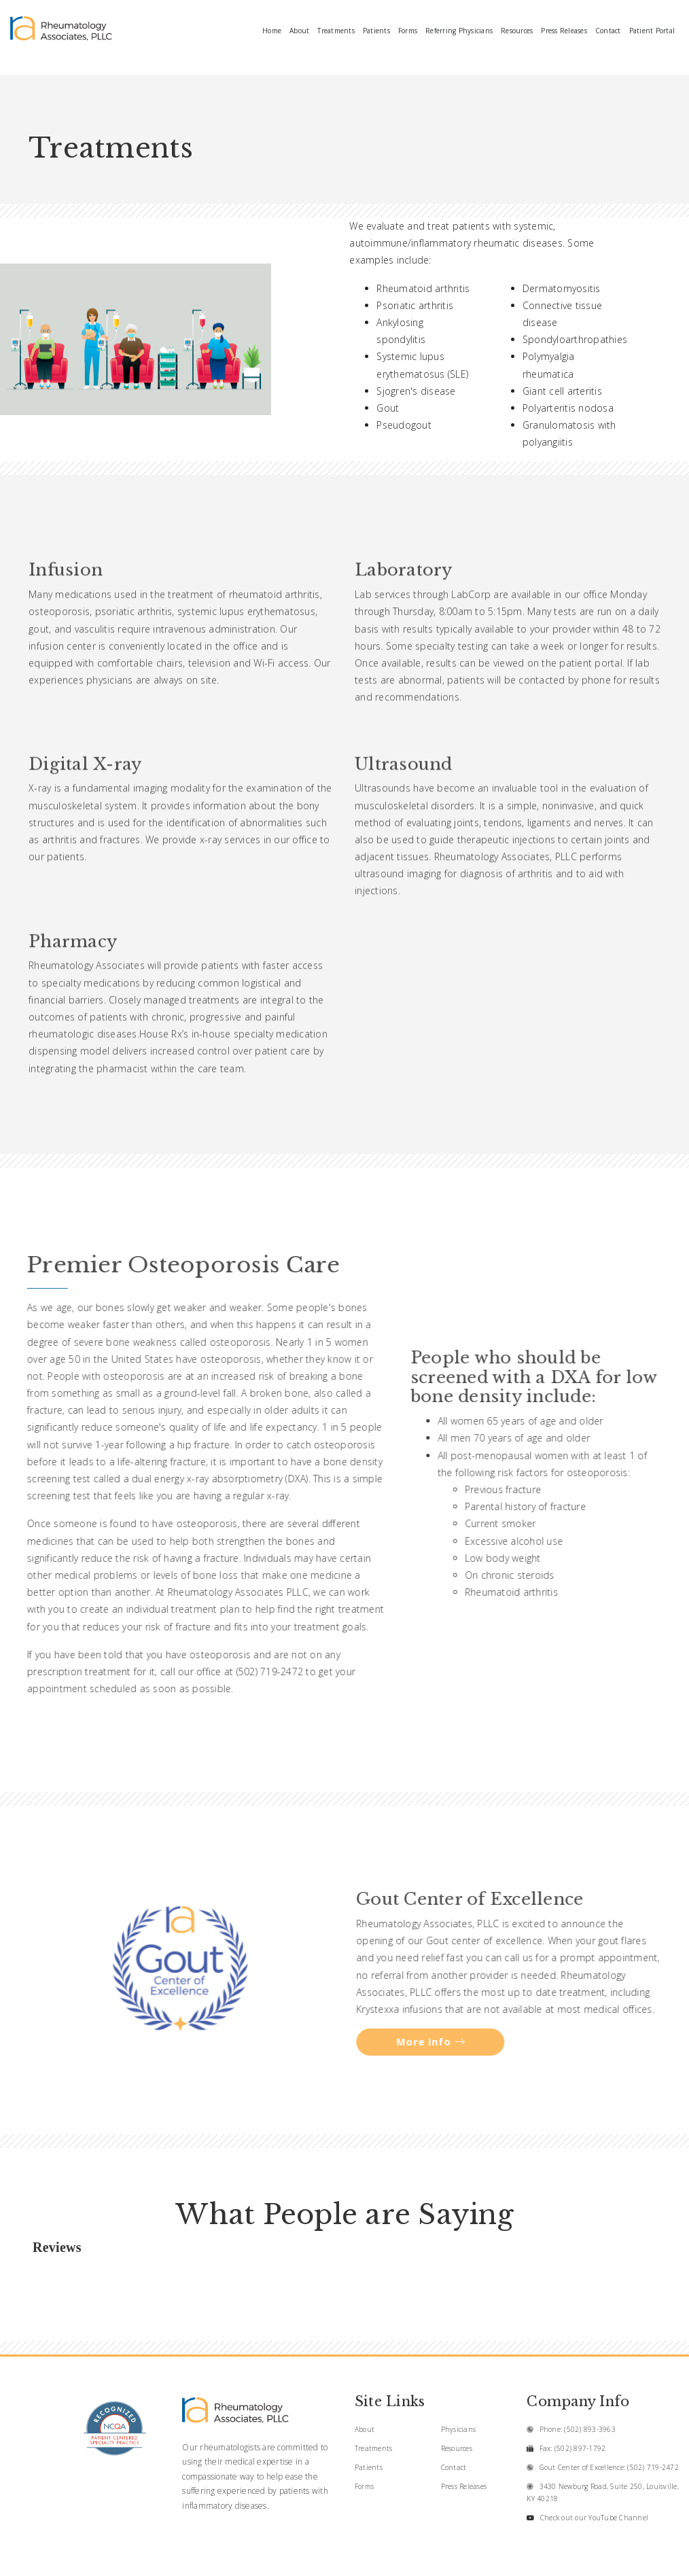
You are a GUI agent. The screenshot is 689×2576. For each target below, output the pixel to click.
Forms (407, 30)
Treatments (336, 30)
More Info (432, 2041)
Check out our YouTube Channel (594, 2517)
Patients (376, 30)
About (299, 30)
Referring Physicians (459, 30)
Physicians (458, 2429)
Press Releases (564, 30)
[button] (28, 2274)
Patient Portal (652, 30)
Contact (608, 30)
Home (271, 30)
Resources (517, 30)
